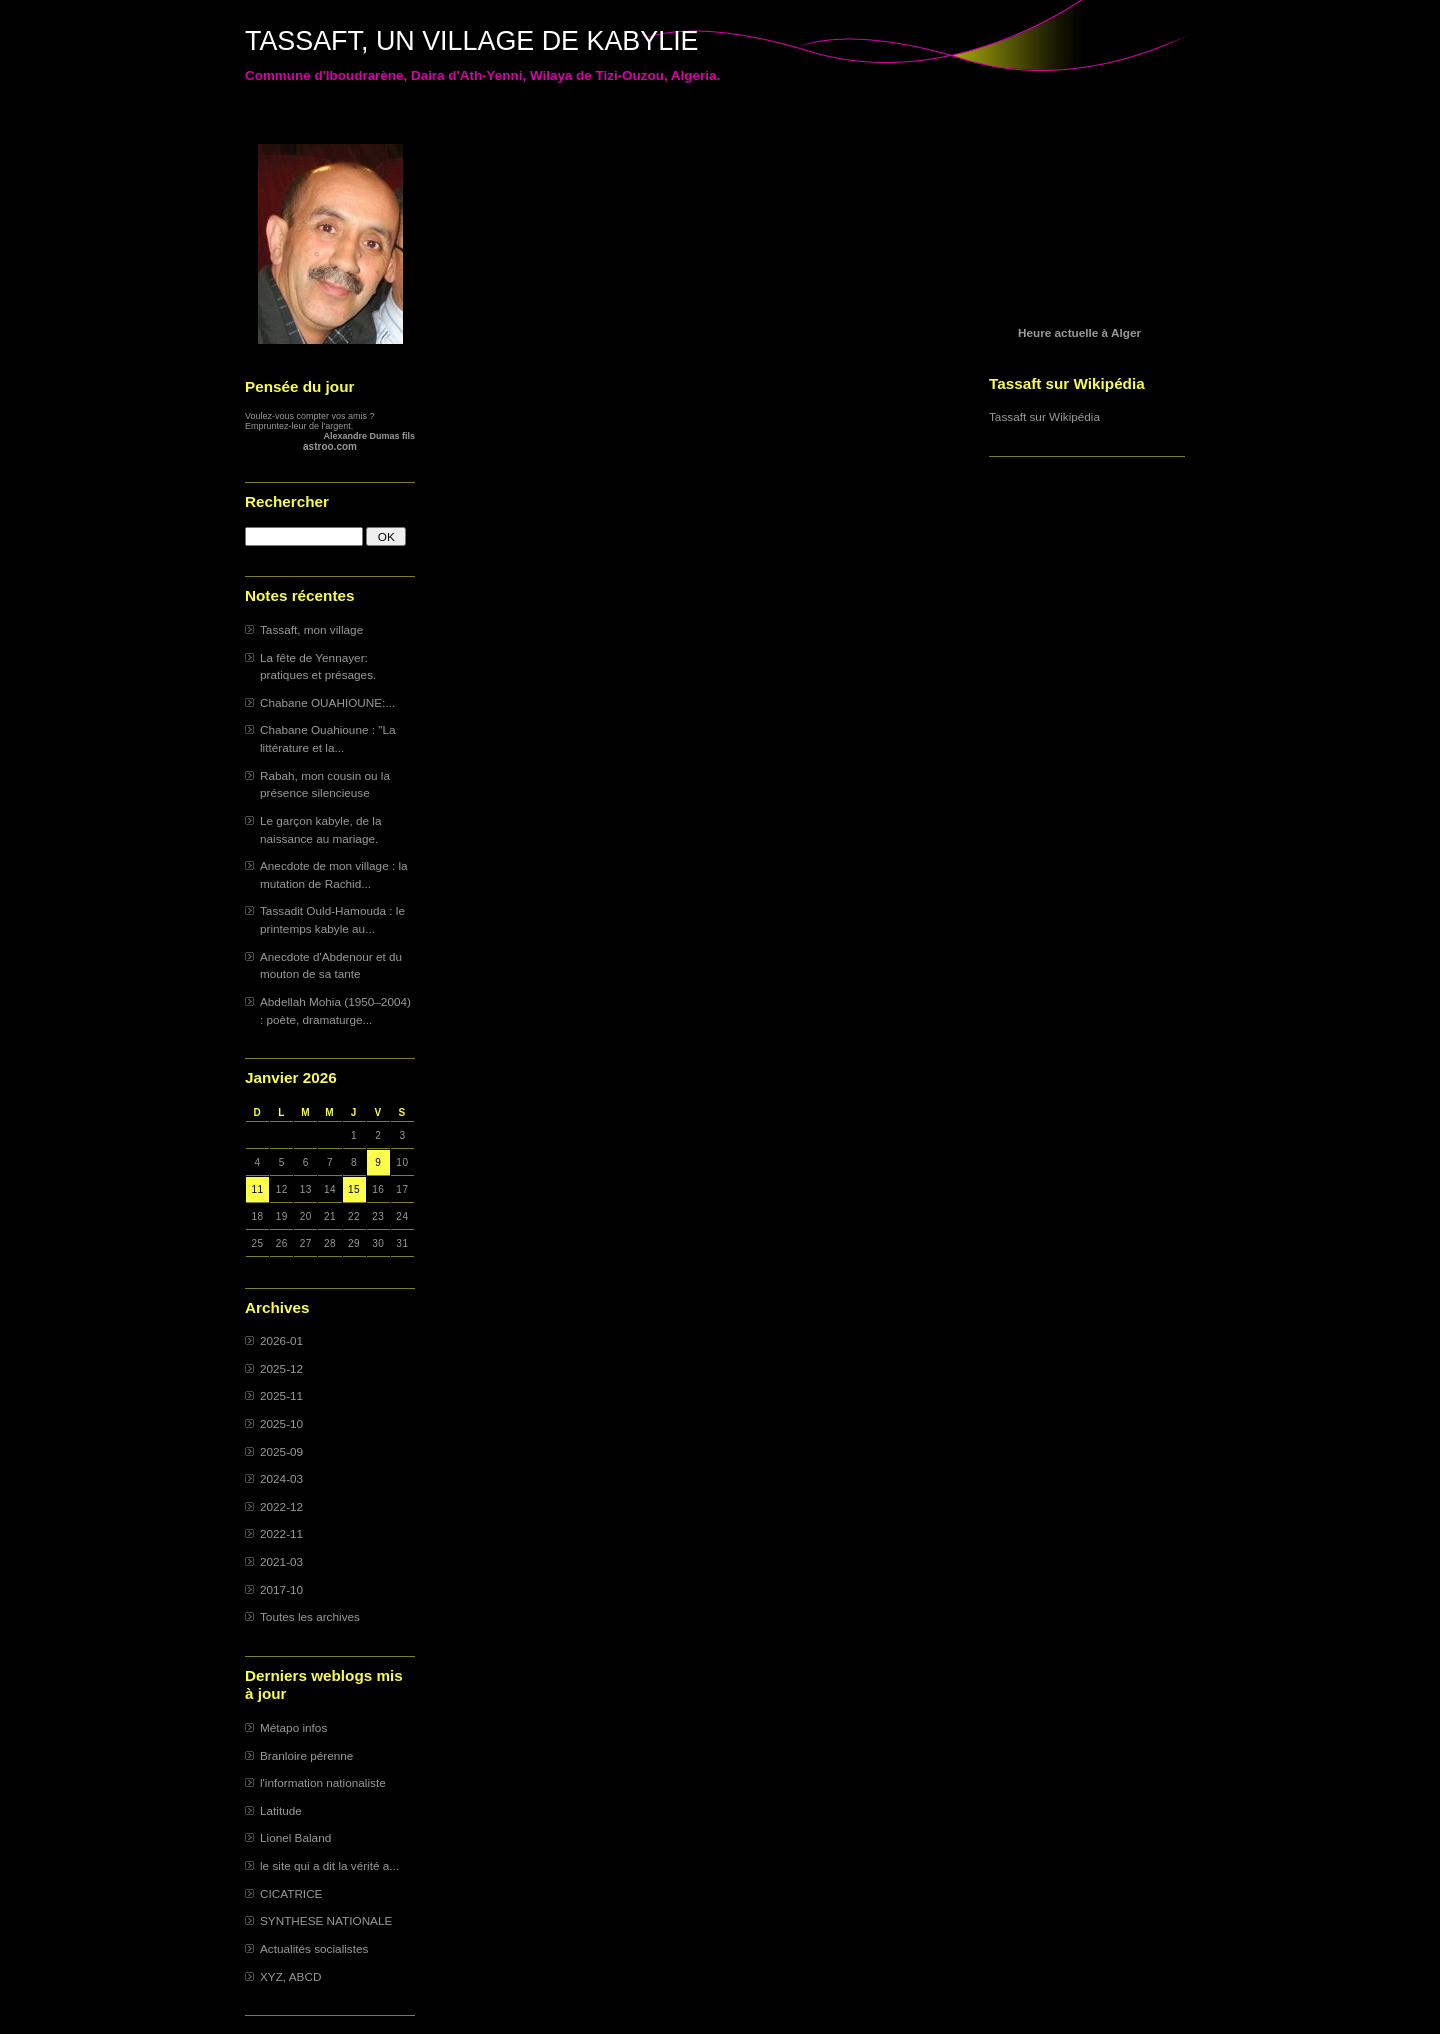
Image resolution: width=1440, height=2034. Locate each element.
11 (258, 1189)
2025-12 (281, 1368)
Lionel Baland (295, 1837)
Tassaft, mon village (311, 629)
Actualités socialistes (314, 1948)
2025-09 (281, 1451)
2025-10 (281, 1423)
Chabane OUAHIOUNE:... (327, 702)
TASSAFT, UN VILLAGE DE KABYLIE (472, 41)
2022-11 (281, 1533)
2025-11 (281, 1395)
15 (354, 1189)
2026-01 (281, 1340)
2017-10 (281, 1589)
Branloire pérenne (306, 1755)
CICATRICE (291, 1893)
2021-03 (281, 1561)
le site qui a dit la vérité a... (329, 1865)
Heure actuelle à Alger (1079, 332)
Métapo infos (293, 1727)
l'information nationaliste (323, 1782)
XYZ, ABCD (290, 1976)
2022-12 (281, 1506)
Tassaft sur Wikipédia (1044, 416)
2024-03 (281, 1478)
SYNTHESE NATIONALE (326, 1920)
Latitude (281, 1810)
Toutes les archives (310, 1616)
